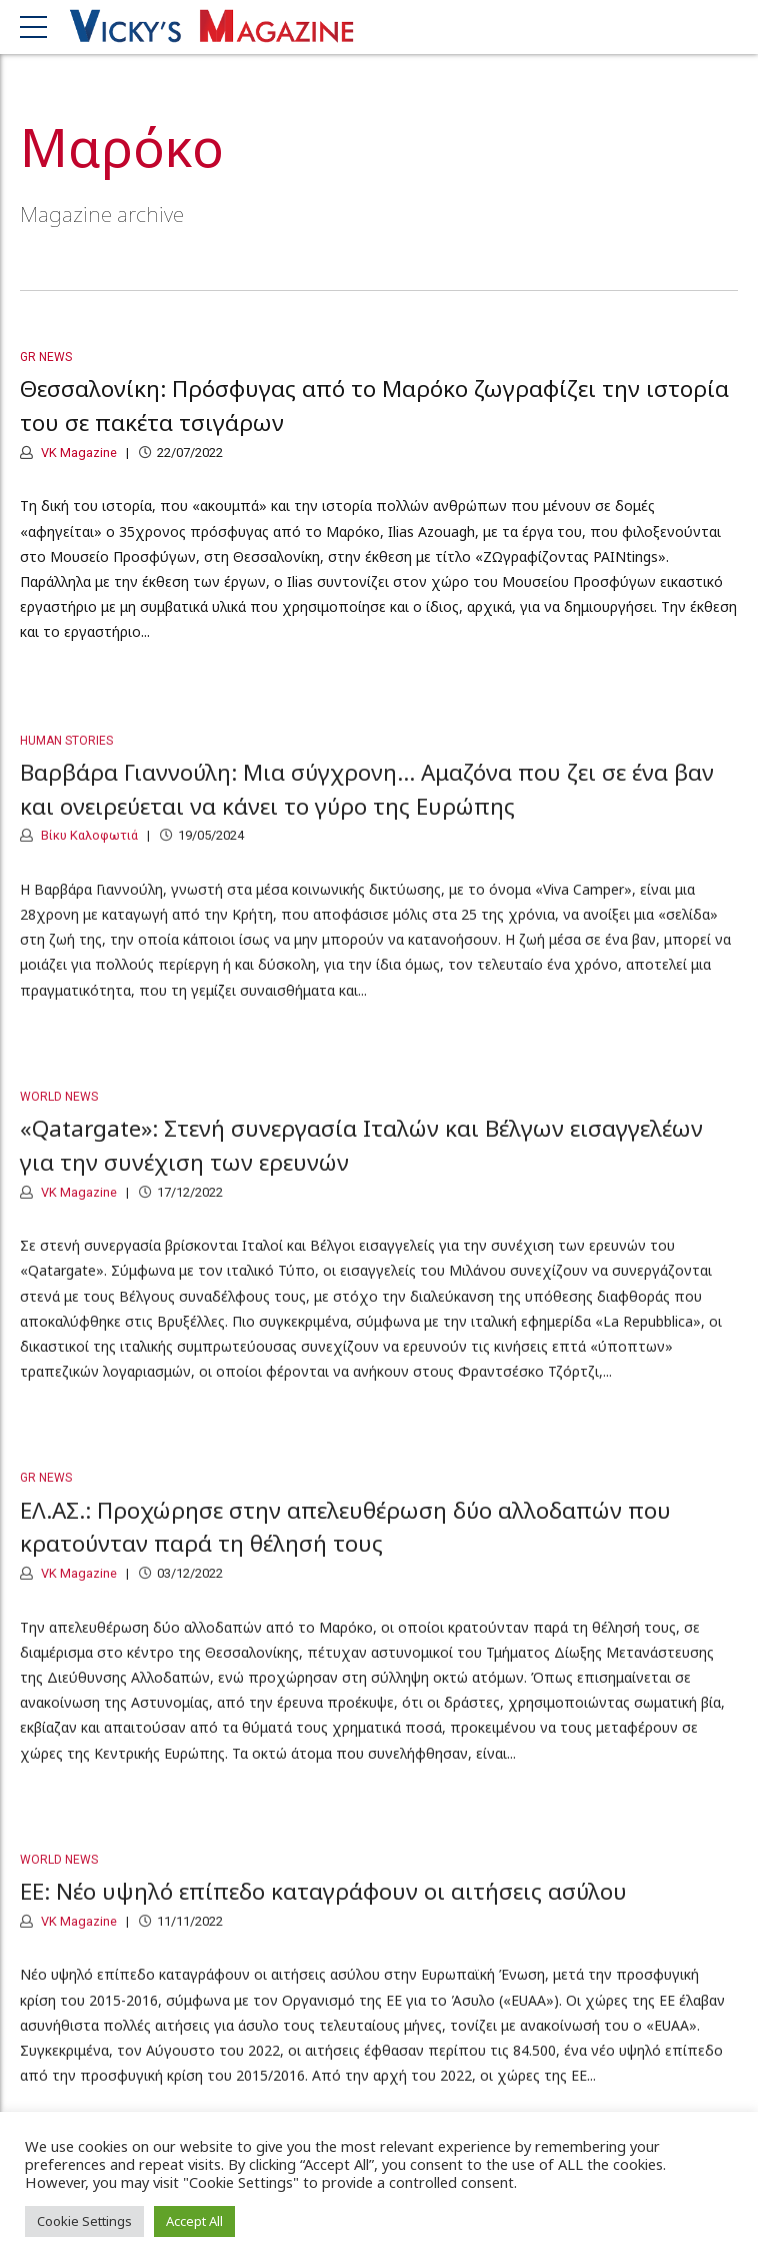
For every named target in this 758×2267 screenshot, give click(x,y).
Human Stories (66, 754)
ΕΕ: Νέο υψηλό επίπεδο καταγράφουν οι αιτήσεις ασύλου (323, 1905)
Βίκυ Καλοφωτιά (88, 849)
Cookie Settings (84, 2221)
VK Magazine (77, 452)
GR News (46, 357)
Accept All (194, 2221)
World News (59, 1110)
